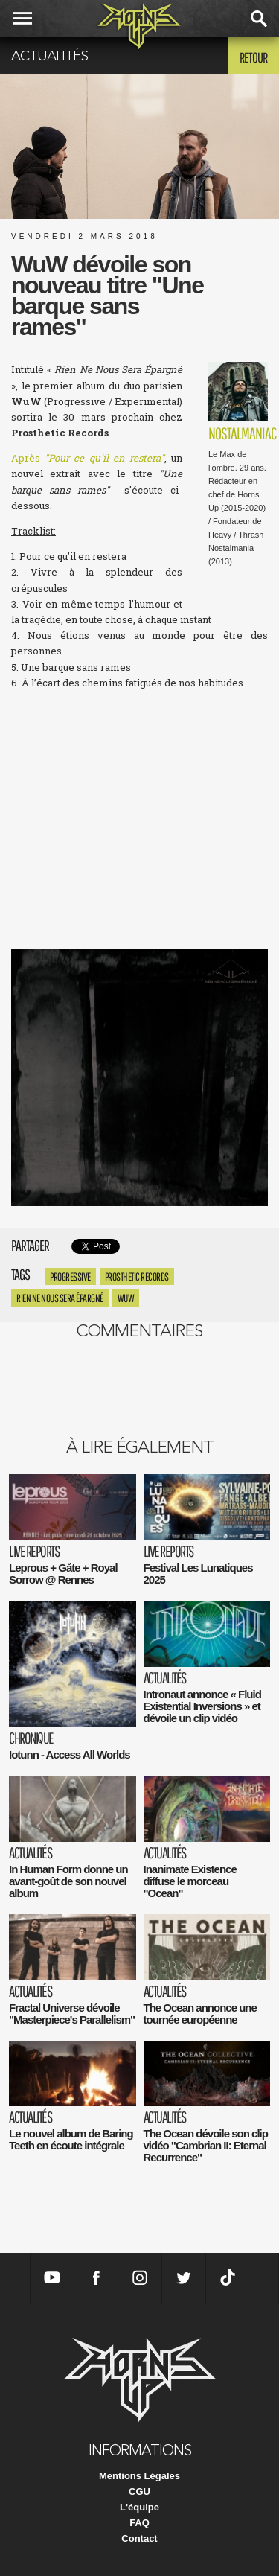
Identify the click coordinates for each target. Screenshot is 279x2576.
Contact (139, 2538)
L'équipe (139, 2507)
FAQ (139, 2522)
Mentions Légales (139, 2475)
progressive (70, 1276)
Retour (253, 57)
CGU (139, 2491)
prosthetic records (137, 1276)
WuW (126, 1298)
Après (87, 458)
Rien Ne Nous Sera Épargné (59, 1298)
